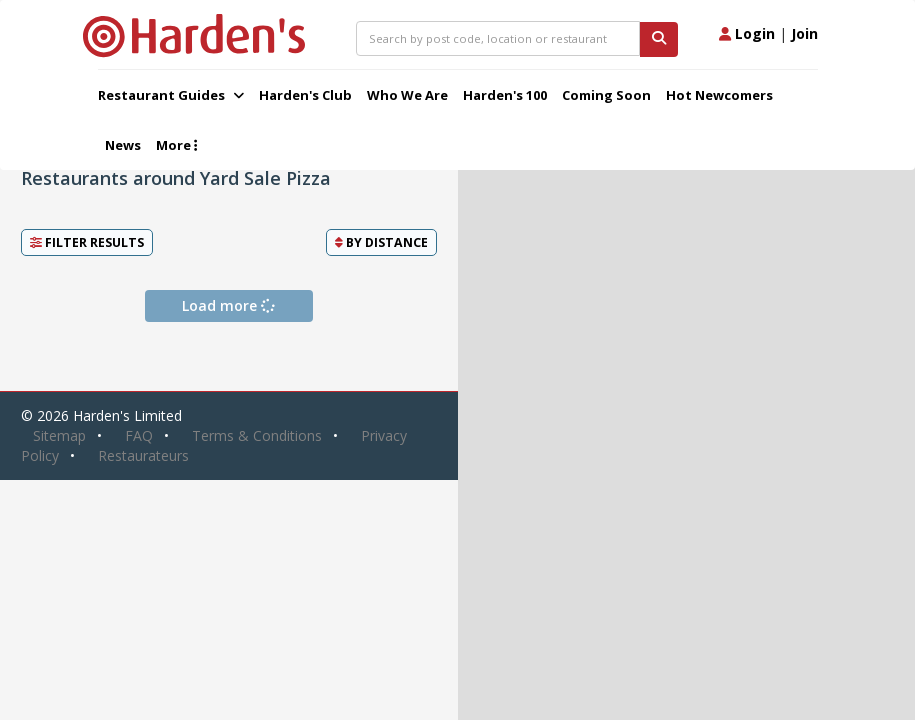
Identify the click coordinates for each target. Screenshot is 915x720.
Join (804, 33)
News (123, 145)
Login (747, 33)
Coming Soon (606, 95)
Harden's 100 (505, 95)
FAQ (139, 435)
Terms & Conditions (257, 435)
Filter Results (87, 242)
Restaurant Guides (171, 95)
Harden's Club (305, 95)
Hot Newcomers (719, 95)
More (176, 145)
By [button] (381, 242)
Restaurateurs (143, 455)
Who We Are (407, 95)
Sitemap (59, 435)
